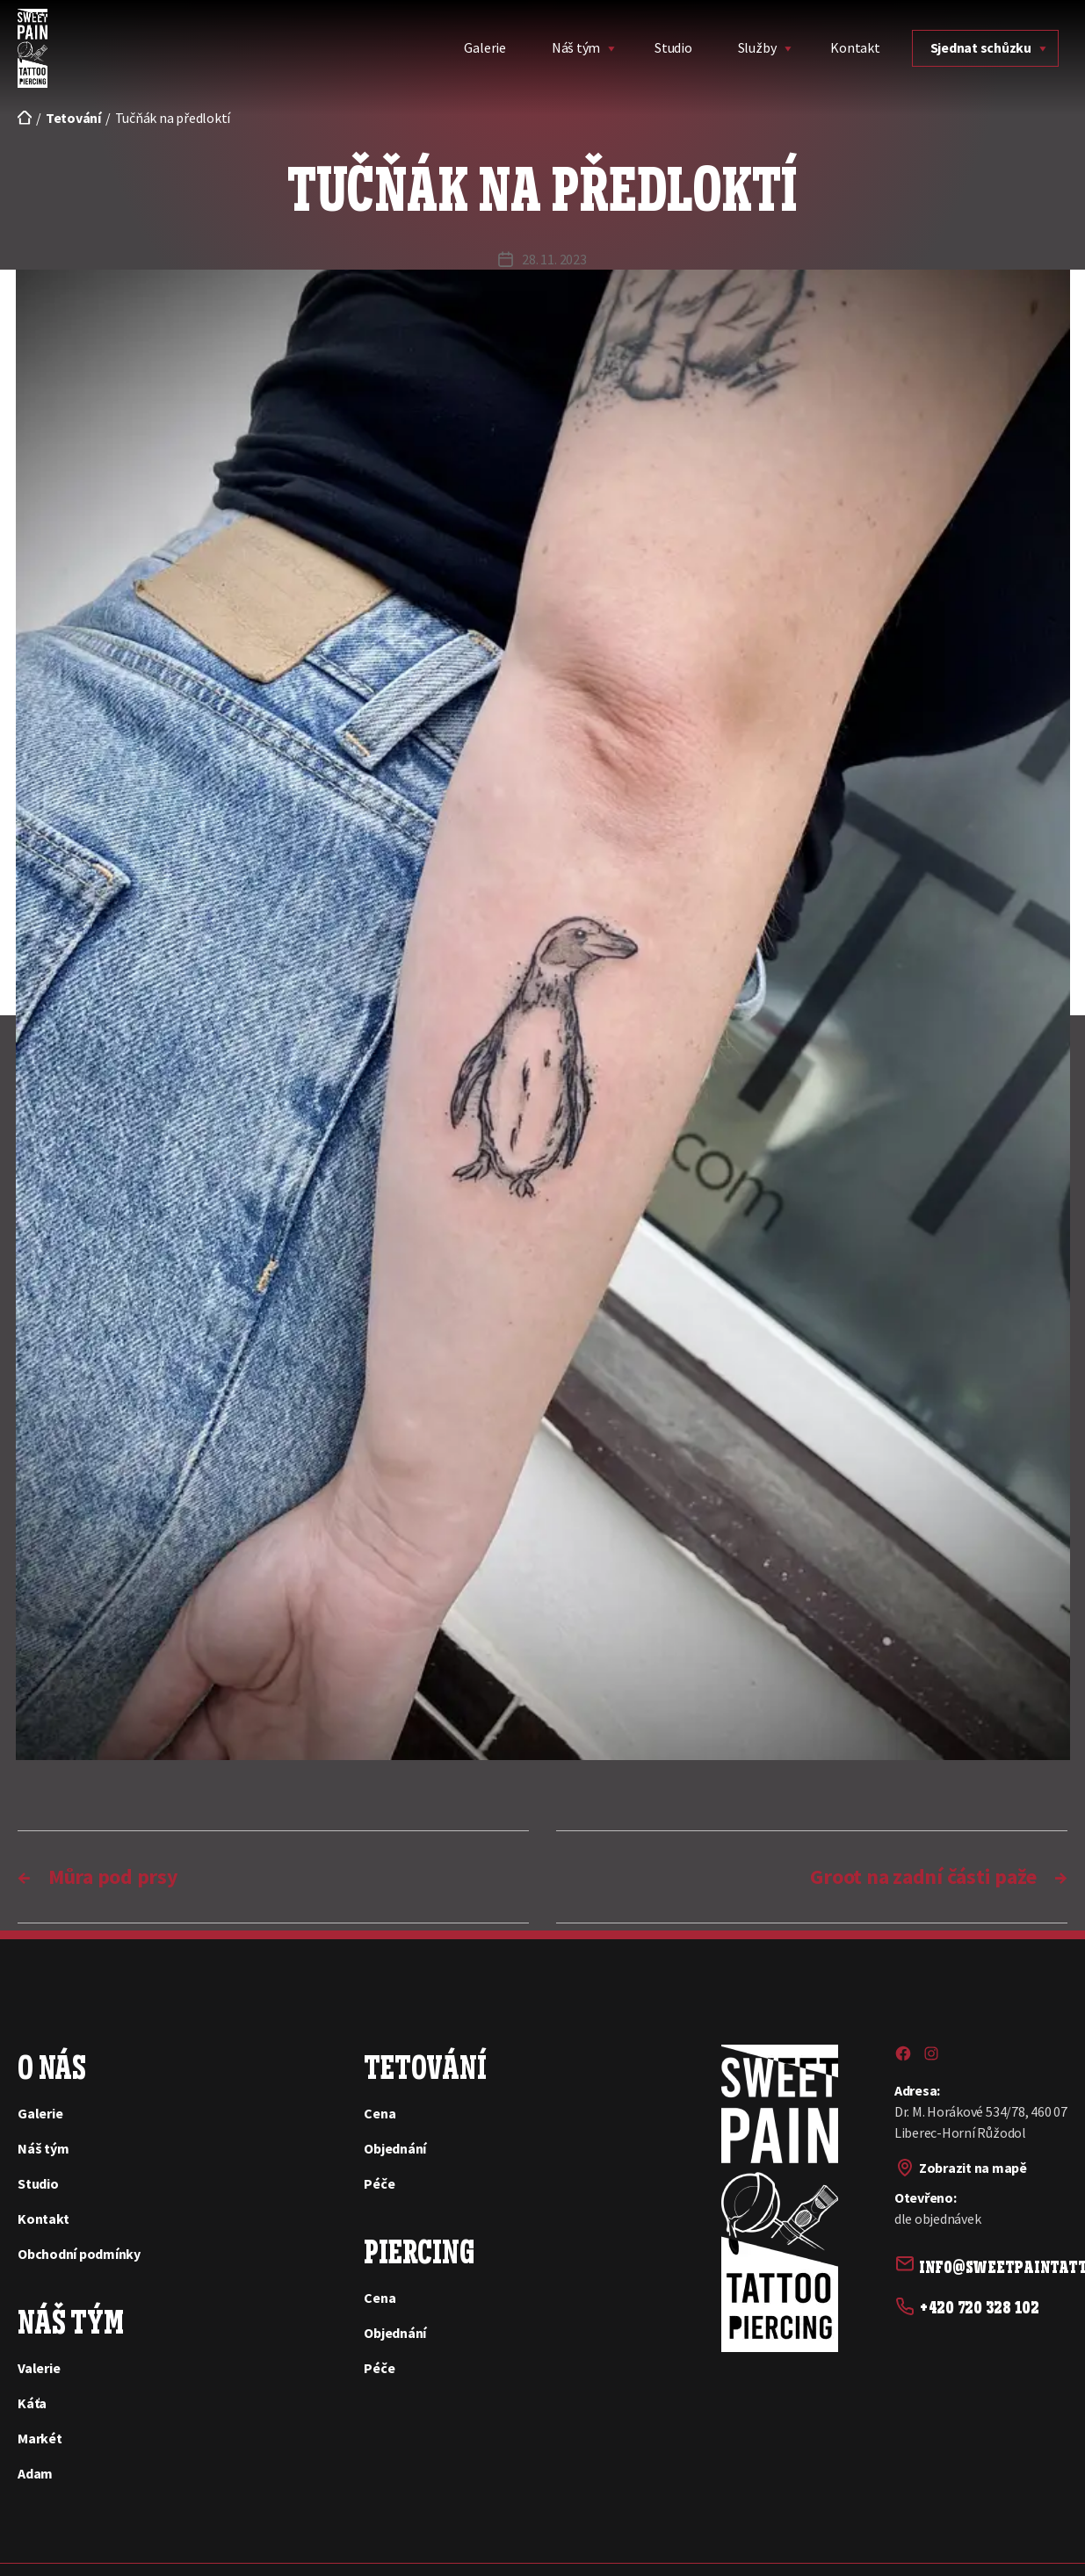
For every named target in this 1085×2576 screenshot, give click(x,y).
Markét (40, 2438)
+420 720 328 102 (979, 2304)
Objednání (395, 2148)
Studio (673, 47)
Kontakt (854, 47)
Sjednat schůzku (980, 47)
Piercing (419, 2249)
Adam (35, 2473)
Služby (757, 47)
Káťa (32, 2403)
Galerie (484, 47)
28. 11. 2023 (554, 259)
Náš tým (576, 47)
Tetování (425, 2065)
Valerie (39, 2368)
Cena (379, 2113)
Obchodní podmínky (79, 2253)
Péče (379, 2183)
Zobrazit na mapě (973, 2167)
